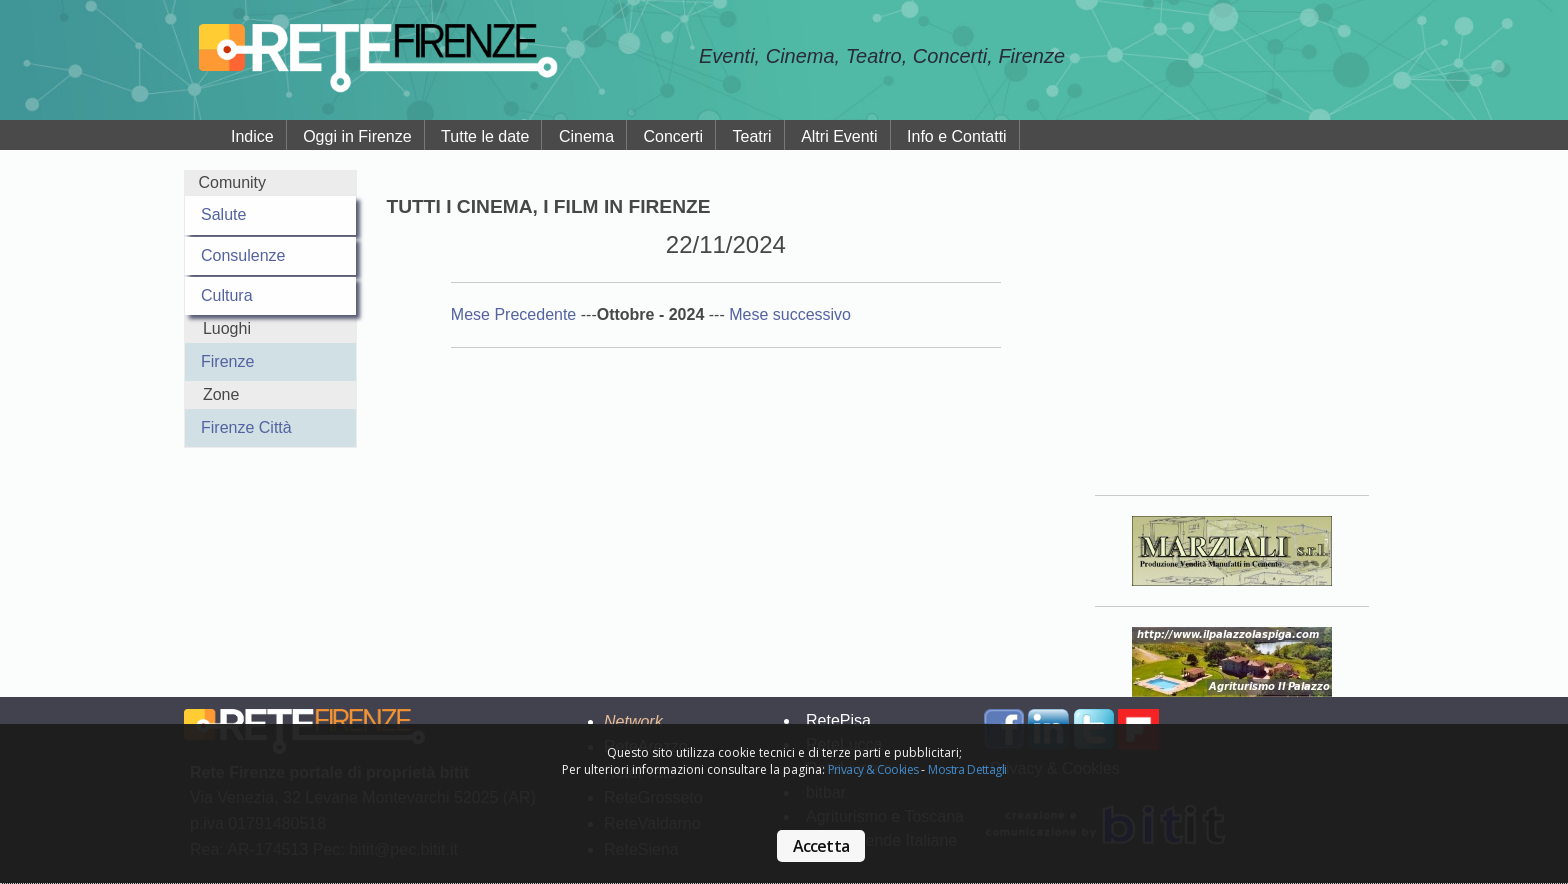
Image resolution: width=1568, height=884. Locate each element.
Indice (252, 136)
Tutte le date (485, 136)
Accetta (821, 846)
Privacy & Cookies (873, 769)
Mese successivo (790, 314)
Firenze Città (246, 427)
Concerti (674, 136)
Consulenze (243, 255)
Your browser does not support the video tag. (1232, 319)
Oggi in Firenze (357, 136)
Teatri (752, 136)
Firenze (227, 361)
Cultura (227, 295)
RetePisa (838, 720)
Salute (223, 214)
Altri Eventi (839, 136)
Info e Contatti (957, 136)
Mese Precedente (516, 314)
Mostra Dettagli (967, 769)
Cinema (586, 136)
